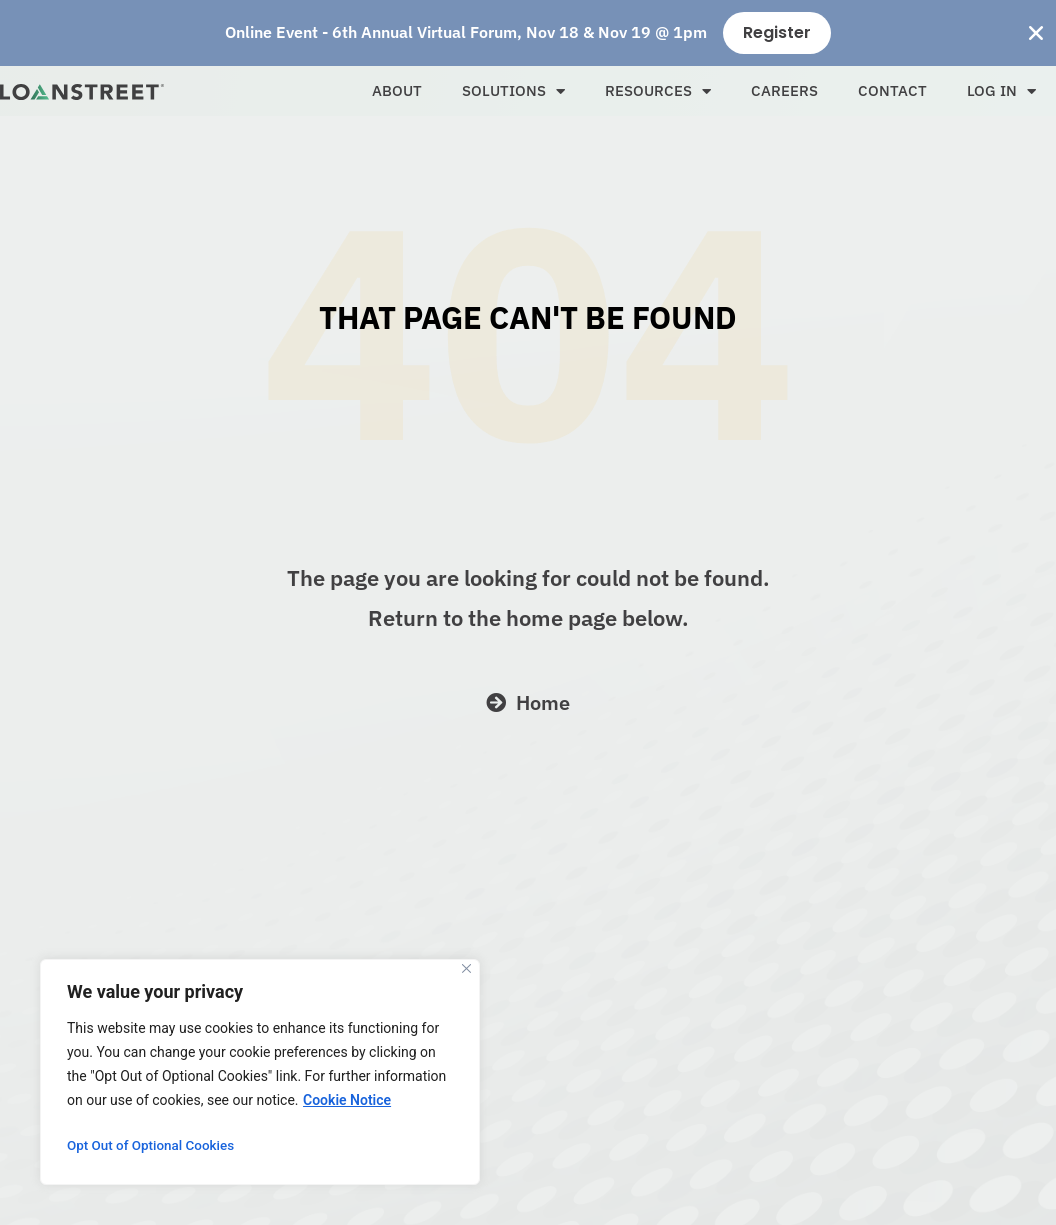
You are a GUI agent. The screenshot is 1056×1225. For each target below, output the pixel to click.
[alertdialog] (528, 33)
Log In (1001, 91)
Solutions (513, 91)
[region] (260, 1072)
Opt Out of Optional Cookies (154, 1146)
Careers (784, 90)
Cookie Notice (347, 1100)
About (397, 90)
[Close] (466, 968)
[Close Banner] (1036, 33)
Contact (892, 90)
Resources (658, 91)
